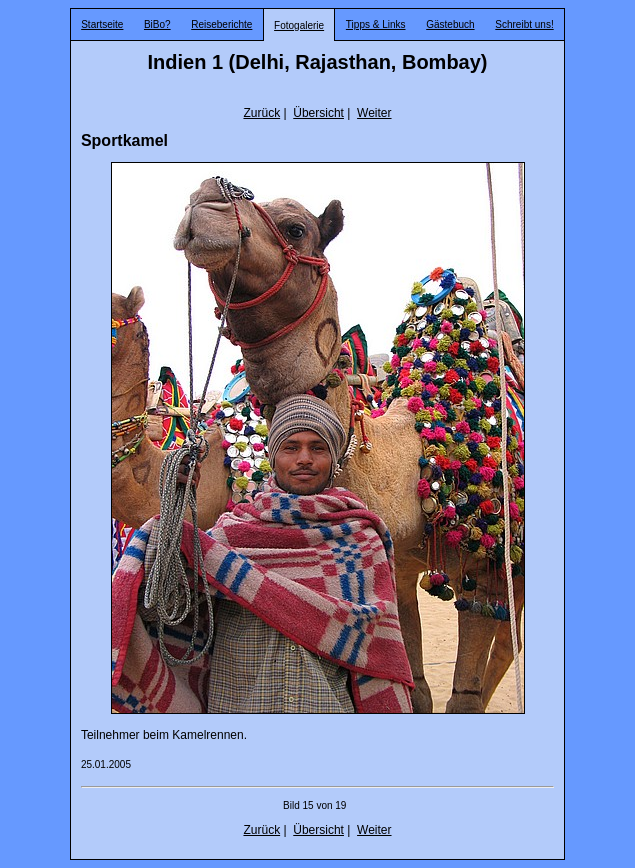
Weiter (374, 113)
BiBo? (157, 24)
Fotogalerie (299, 25)
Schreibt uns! (524, 24)
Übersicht (318, 113)
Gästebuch (450, 24)
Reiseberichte (221, 24)
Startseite (102, 24)
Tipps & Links (376, 24)
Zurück (261, 113)
